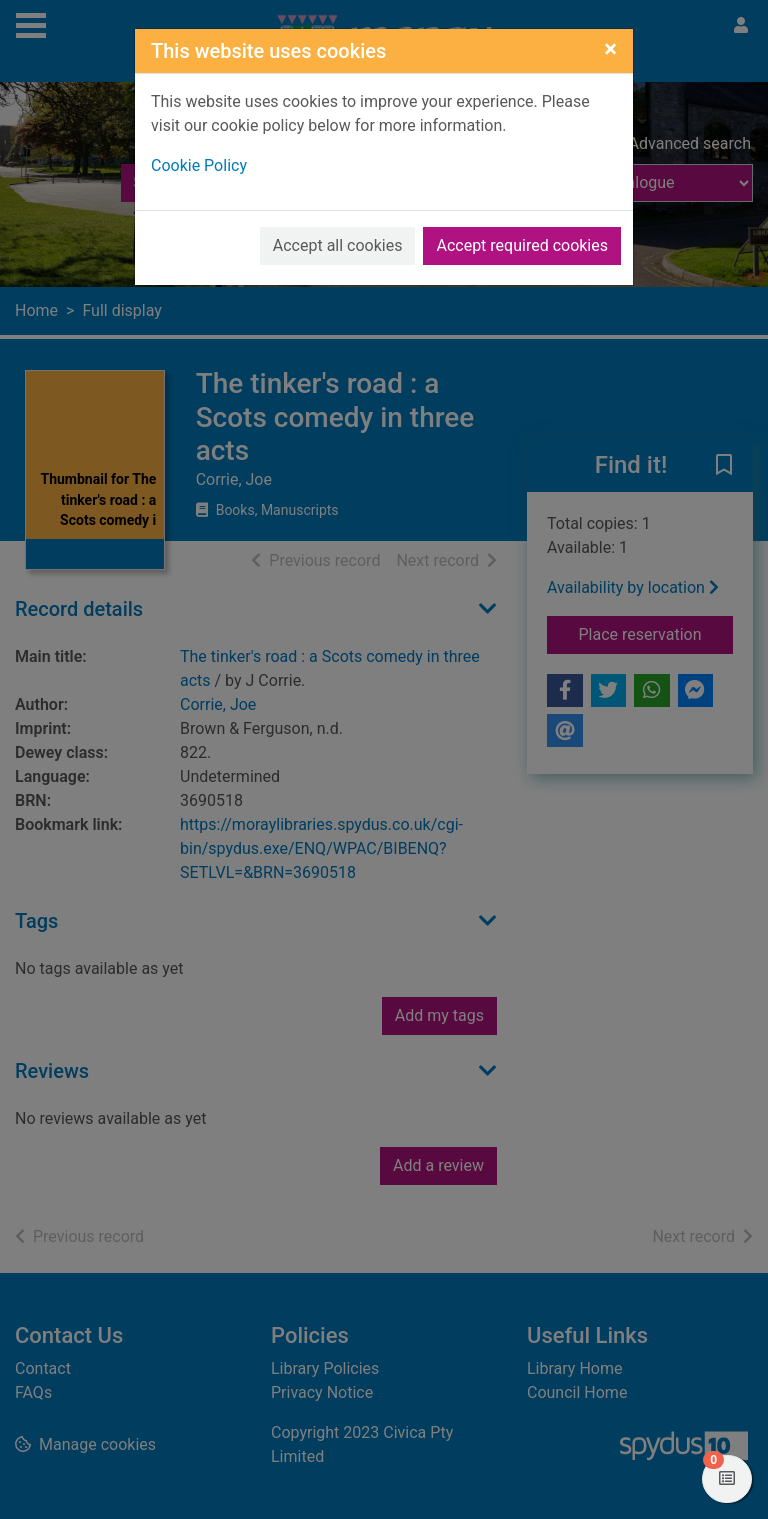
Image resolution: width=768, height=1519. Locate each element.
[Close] (610, 49)
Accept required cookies (522, 245)
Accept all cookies (338, 245)
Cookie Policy (199, 165)
